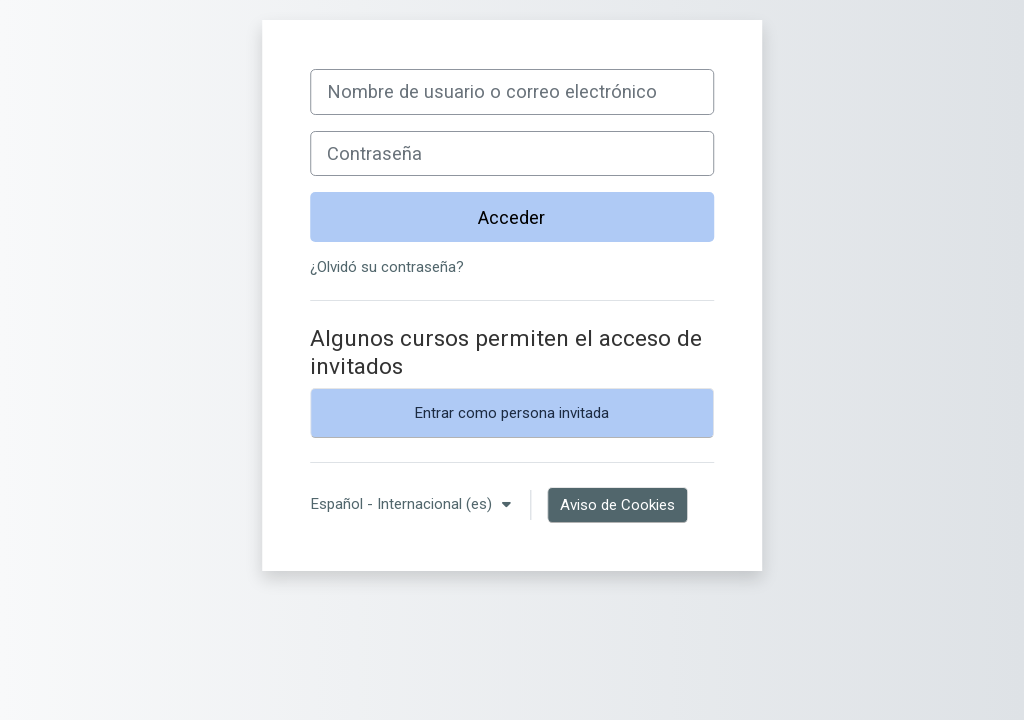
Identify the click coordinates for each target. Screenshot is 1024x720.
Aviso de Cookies (617, 505)
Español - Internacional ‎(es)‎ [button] (403, 504)
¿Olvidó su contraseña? (387, 267)
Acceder (511, 217)
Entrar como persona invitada (511, 413)
